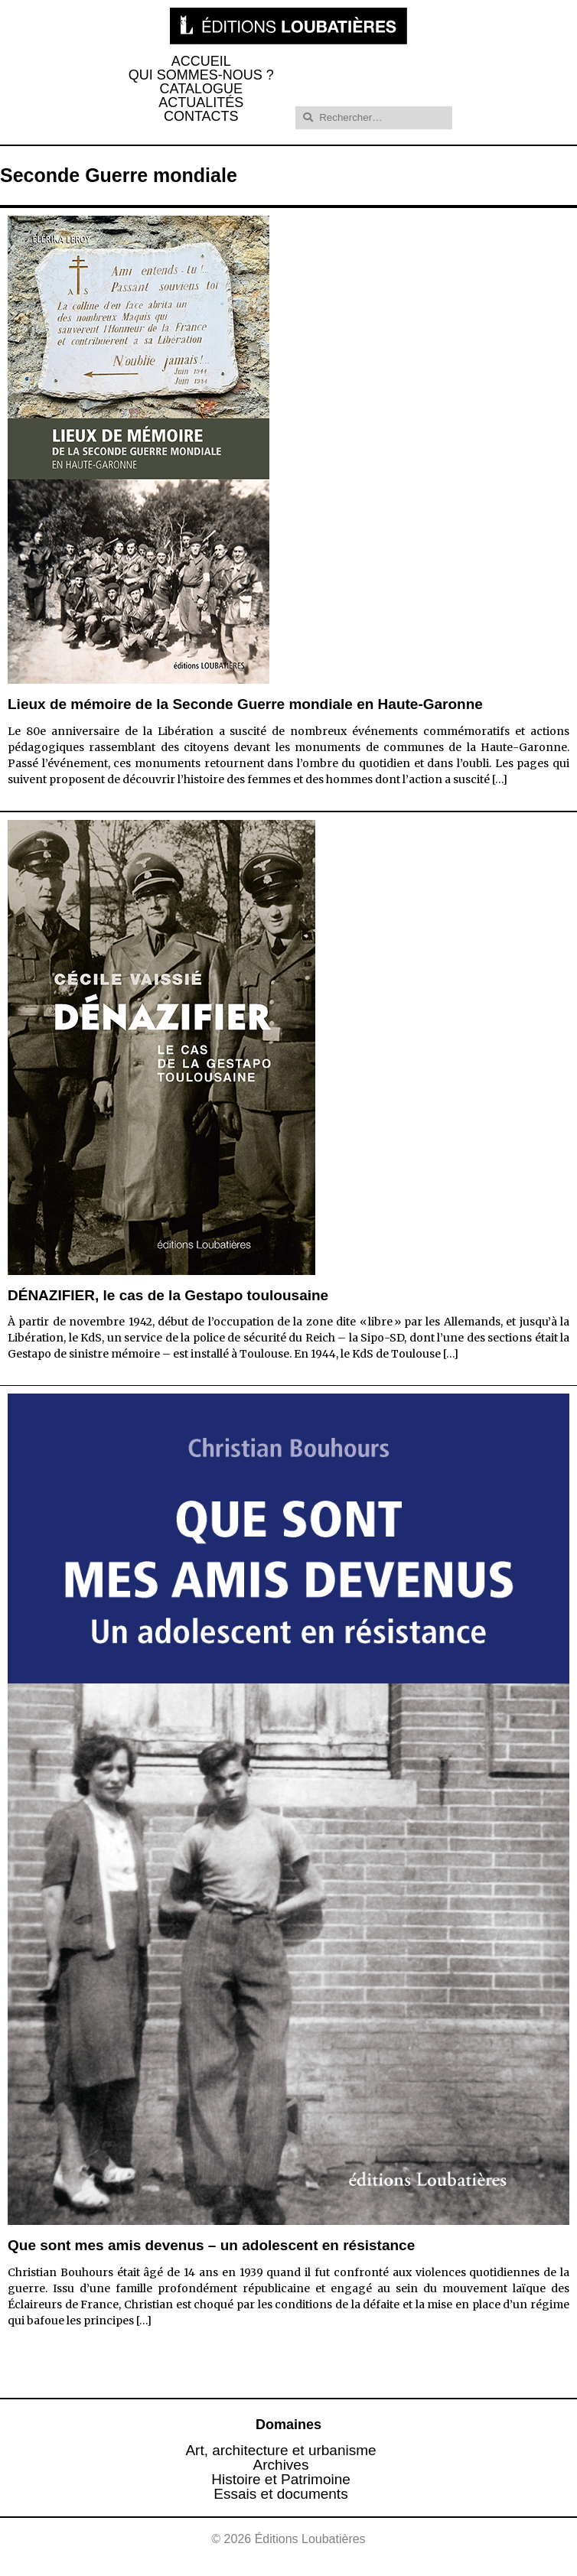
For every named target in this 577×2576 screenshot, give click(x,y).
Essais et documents (280, 2494)
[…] (499, 779)
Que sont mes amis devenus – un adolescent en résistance (211, 2245)
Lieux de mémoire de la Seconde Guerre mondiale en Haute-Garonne (245, 704)
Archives (281, 2465)
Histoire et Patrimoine (280, 2479)
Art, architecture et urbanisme (280, 2450)
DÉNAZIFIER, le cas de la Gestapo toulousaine (168, 1295)
